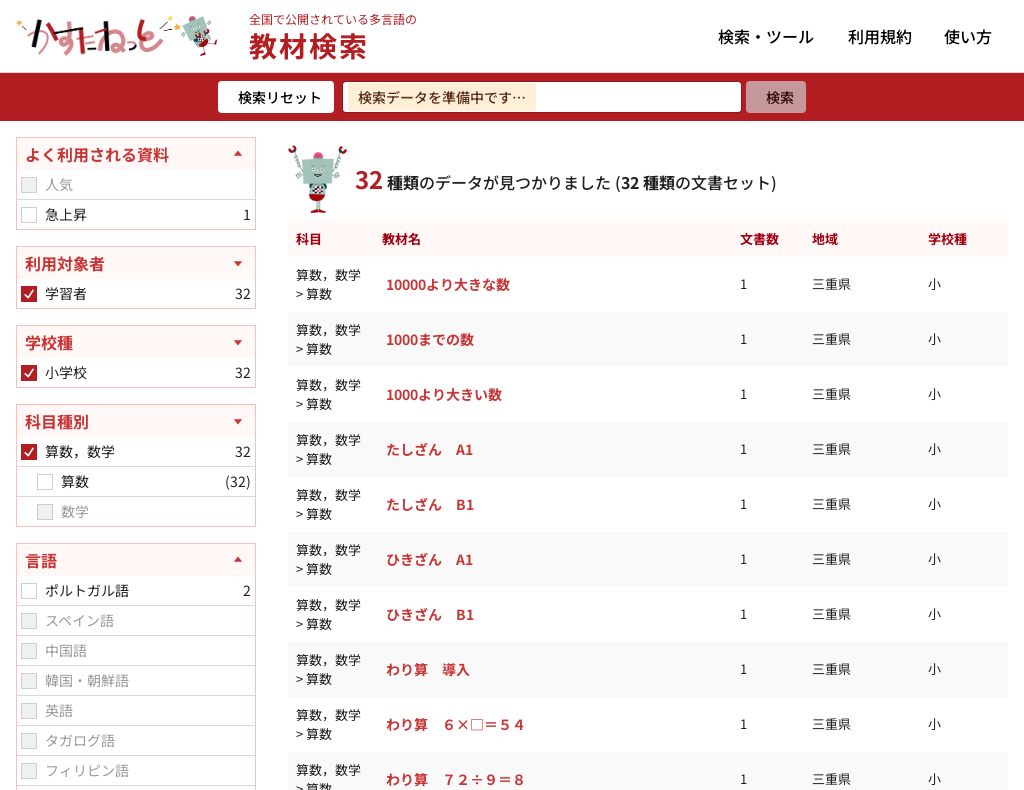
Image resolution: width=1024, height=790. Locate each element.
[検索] (776, 97)
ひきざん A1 (429, 559)
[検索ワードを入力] (542, 97)
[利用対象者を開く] (136, 263)
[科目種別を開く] (136, 421)
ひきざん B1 (430, 614)
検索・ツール (766, 36)
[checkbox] (29, 185)
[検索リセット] (276, 97)
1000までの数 (430, 339)
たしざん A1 (429, 449)
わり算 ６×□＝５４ (456, 724)
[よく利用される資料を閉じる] (136, 154)
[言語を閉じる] (136, 560)
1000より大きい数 (444, 394)
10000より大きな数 (448, 284)
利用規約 (880, 36)
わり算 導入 (428, 669)
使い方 (968, 36)
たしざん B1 (430, 504)
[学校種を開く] (136, 342)
